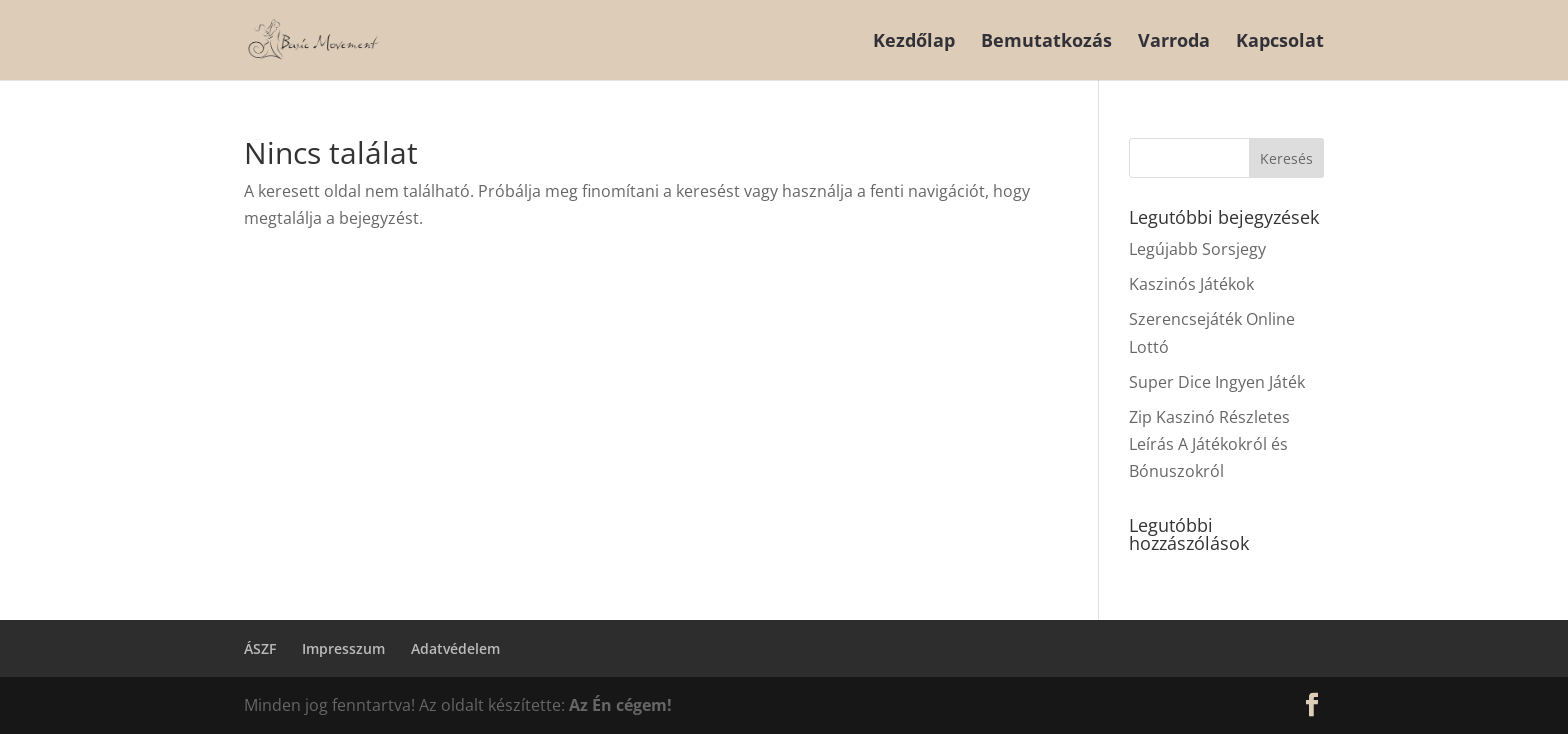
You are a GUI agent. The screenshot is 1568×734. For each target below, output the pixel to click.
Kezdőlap (914, 42)
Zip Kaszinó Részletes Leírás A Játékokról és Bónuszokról (1209, 444)
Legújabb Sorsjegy (1197, 249)
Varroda (1174, 42)
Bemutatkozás (1046, 42)
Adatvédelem (455, 648)
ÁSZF (260, 648)
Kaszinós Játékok (1191, 284)
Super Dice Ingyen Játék (1217, 382)
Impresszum (343, 648)
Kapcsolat (1280, 42)
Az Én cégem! (620, 705)
